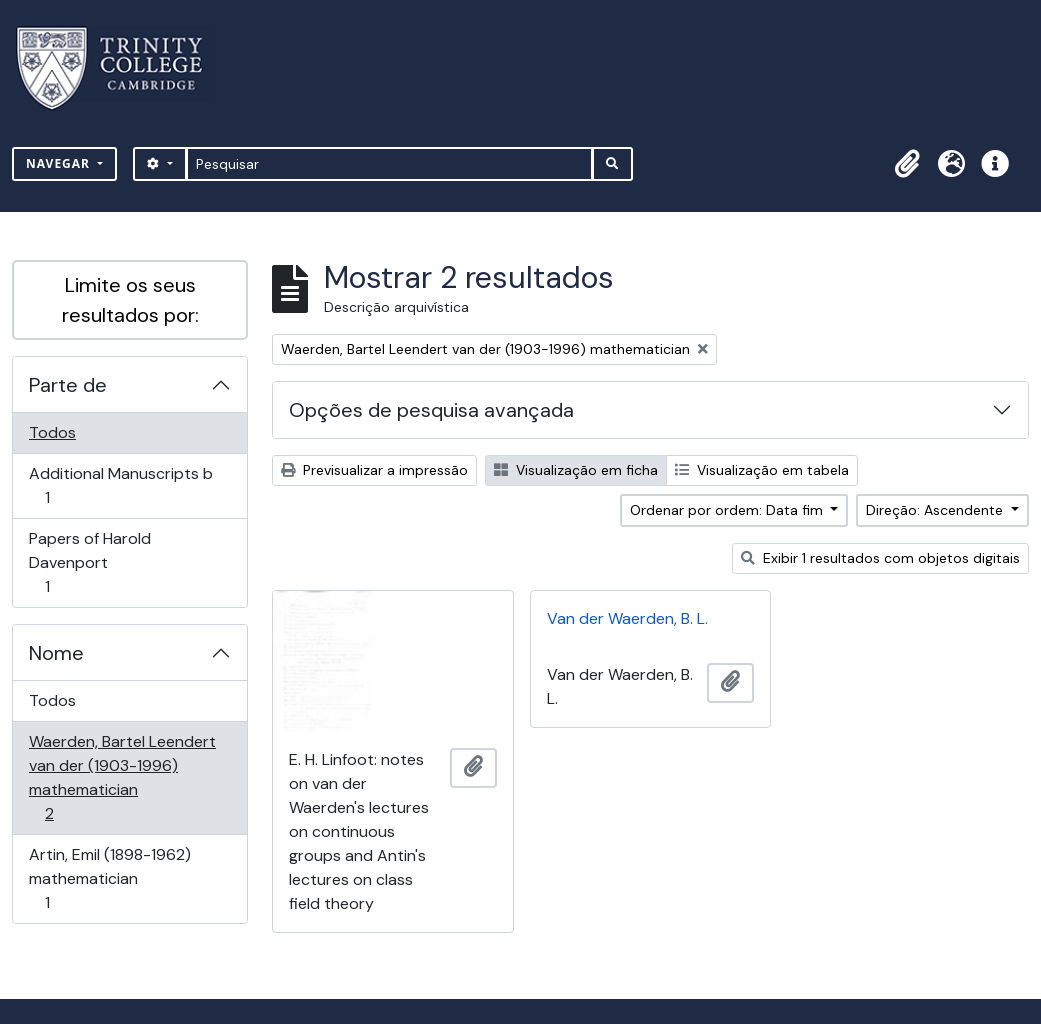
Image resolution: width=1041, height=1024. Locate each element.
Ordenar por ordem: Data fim (728, 510)
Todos (52, 432)
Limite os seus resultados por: (130, 300)
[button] (907, 164)
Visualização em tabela (762, 470)
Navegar (60, 163)
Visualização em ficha (576, 470)
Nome (56, 653)
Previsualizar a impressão (374, 470)
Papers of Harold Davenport (89, 562)
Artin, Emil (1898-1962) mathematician (109, 878)
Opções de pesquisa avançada (431, 410)
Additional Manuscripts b (120, 485)
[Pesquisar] (389, 164)
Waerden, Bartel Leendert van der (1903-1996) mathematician (122, 777)
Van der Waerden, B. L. (627, 618)
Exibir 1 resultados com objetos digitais (880, 558)
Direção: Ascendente (936, 510)
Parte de (68, 385)
